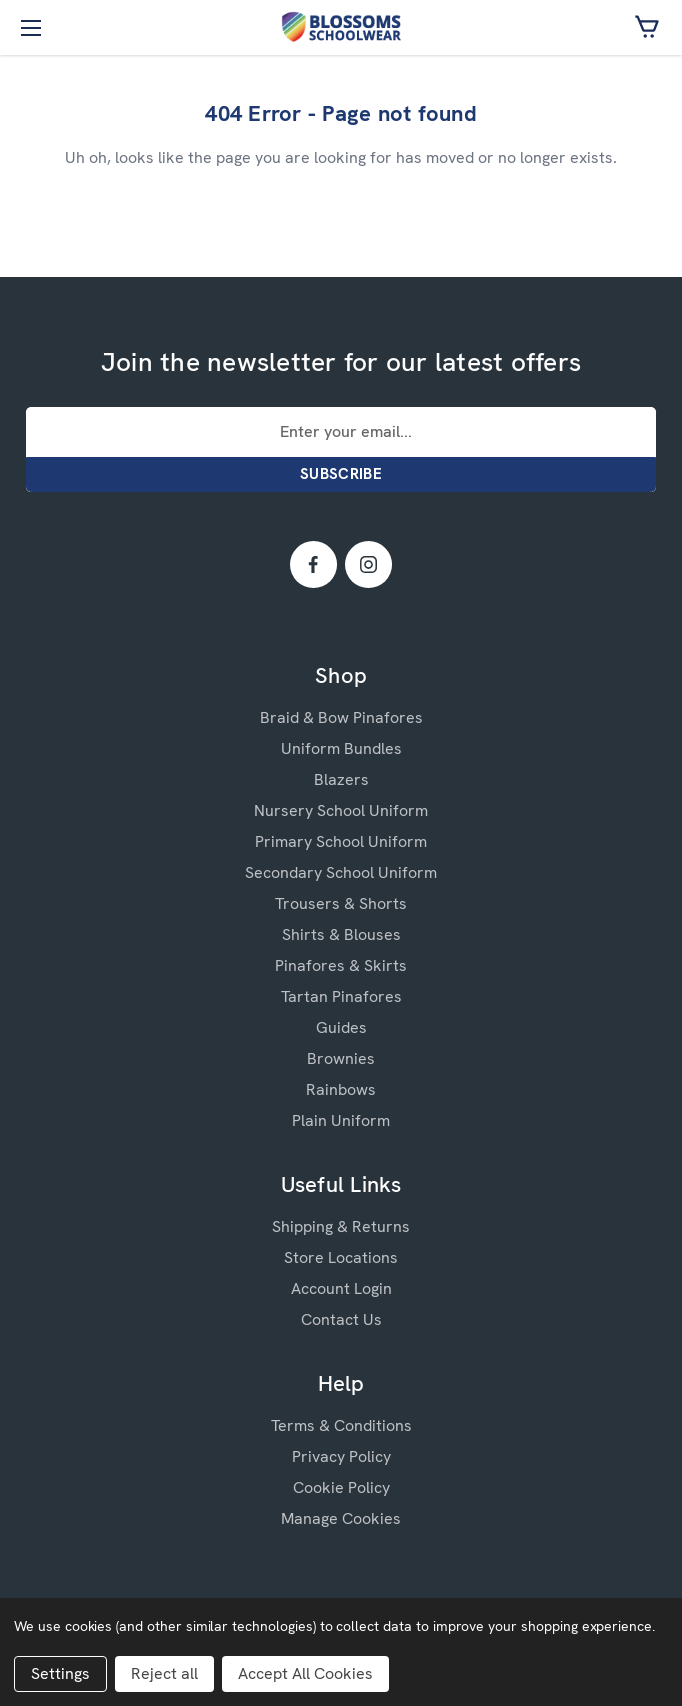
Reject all (164, 1673)
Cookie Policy (341, 1487)
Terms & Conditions (341, 1425)
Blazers (341, 779)
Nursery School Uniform (341, 810)
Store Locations (341, 1257)
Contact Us (341, 1319)
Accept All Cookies (305, 1673)
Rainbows (341, 1089)
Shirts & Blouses (341, 934)
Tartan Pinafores (341, 996)
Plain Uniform (341, 1120)
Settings (60, 1673)
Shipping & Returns (341, 1226)
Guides (341, 1027)
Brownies (341, 1058)
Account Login (341, 1288)
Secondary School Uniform (341, 872)
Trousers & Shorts (341, 903)
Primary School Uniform (341, 841)
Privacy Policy (341, 1456)
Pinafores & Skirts (341, 965)
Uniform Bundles (341, 748)
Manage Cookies (341, 1518)
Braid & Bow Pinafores (341, 717)
